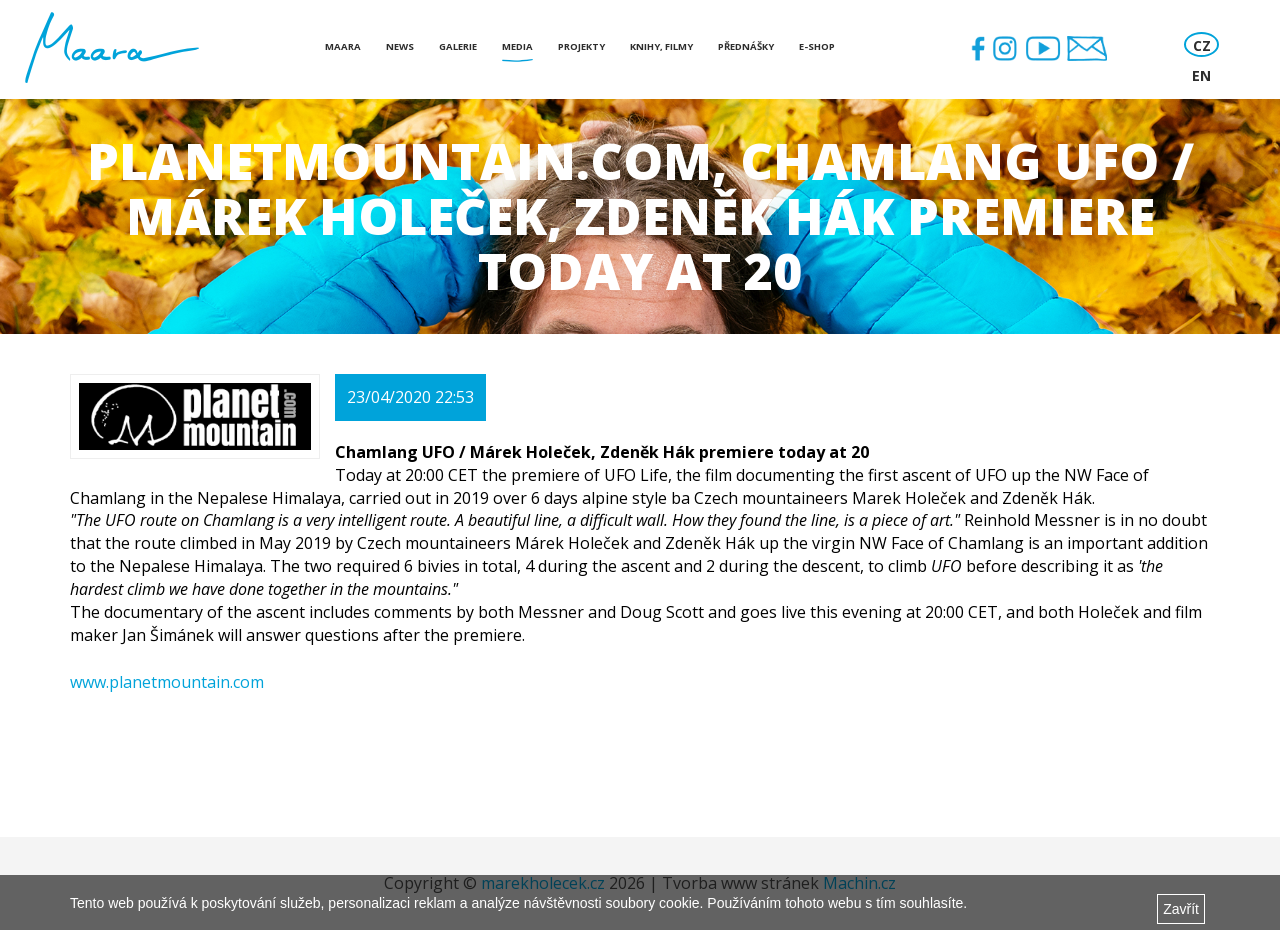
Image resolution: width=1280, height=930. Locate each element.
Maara (343, 46)
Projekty (581, 46)
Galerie (458, 46)
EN (1201, 75)
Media (517, 46)
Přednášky (746, 46)
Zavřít (1181, 909)
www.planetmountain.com (167, 682)
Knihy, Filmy (661, 46)
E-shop (817, 46)
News (400, 46)
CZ (1202, 45)
